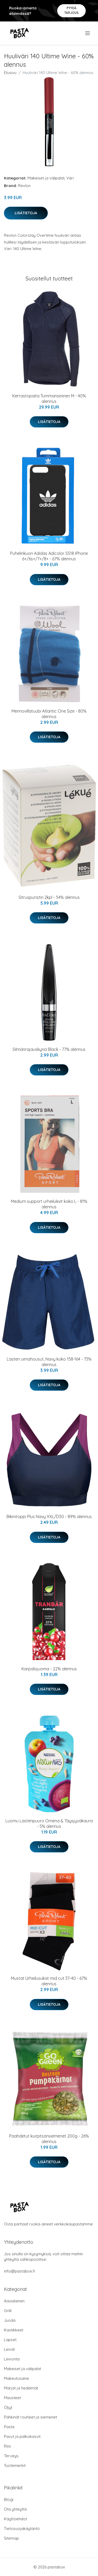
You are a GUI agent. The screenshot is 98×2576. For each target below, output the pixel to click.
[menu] (88, 33)
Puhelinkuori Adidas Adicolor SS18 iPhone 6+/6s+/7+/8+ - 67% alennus (49, 556)
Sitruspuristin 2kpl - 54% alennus (49, 897)
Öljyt (8, 2407)
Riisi (7, 2446)
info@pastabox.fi (19, 2271)
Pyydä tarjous (71, 10)
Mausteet (12, 2397)
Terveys (11, 2455)
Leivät (9, 2349)
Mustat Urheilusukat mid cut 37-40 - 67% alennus (49, 1981)
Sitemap (11, 2538)
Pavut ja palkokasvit (22, 2436)
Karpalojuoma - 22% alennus (49, 1668)
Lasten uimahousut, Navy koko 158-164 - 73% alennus (49, 1361)
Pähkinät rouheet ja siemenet (30, 2417)
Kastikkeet (13, 2329)
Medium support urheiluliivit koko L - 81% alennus (49, 1204)
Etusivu (10, 72)
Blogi (8, 2499)
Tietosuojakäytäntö (22, 2528)
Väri (70, 178)
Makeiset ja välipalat (46, 178)
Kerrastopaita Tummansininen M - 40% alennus (49, 398)
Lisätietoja (26, 213)
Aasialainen (14, 2300)
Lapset (10, 2339)
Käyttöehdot (15, 2518)
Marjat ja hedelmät (21, 2388)
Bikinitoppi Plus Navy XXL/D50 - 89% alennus (49, 1516)
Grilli (7, 2310)
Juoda (9, 2320)
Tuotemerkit (15, 2465)
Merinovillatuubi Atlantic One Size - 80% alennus (49, 713)
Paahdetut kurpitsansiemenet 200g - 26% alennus (49, 2138)
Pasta (9, 2426)
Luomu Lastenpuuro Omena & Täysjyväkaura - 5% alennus (49, 1823)
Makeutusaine (16, 2378)
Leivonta (12, 2359)
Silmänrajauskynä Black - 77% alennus (49, 1049)
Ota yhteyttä (15, 2509)
